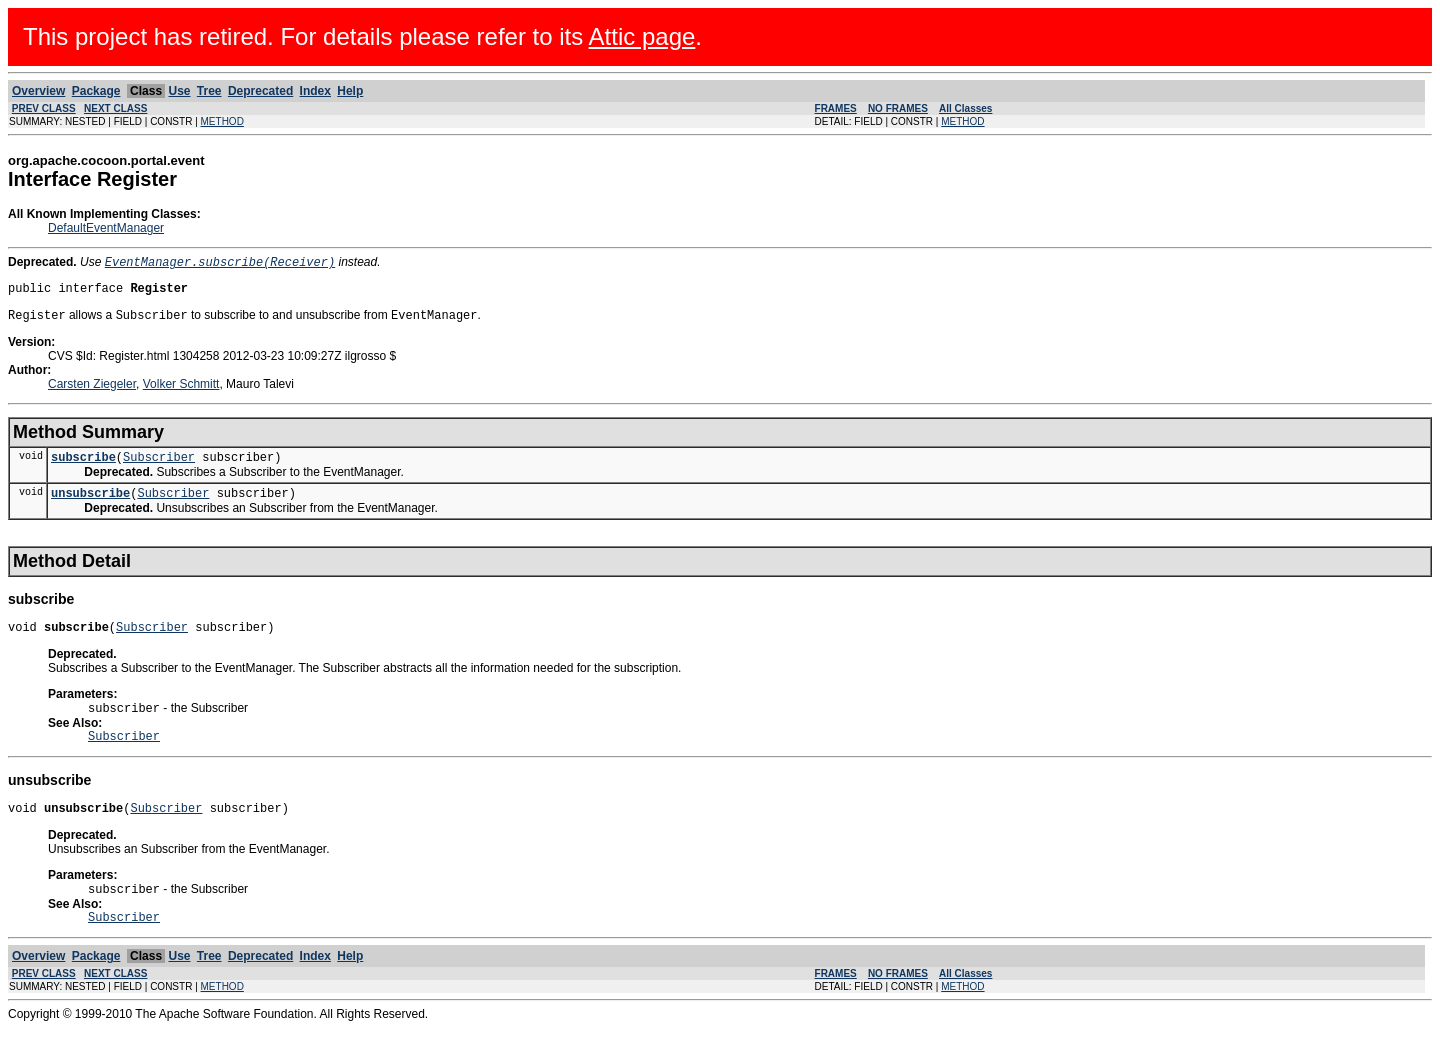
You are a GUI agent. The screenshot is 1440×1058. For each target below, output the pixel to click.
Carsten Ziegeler (92, 391)
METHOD (222, 121)
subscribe (83, 466)
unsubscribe (90, 505)
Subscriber (159, 466)
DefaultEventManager (106, 228)
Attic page (642, 36)
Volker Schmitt (181, 391)
